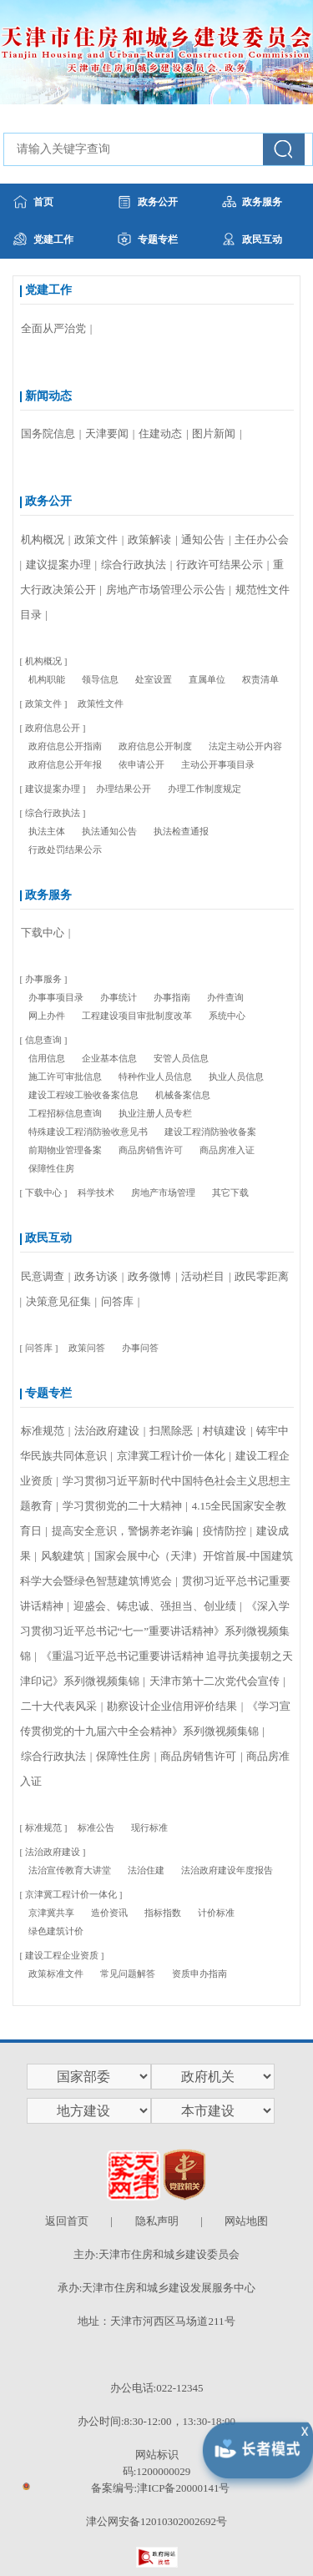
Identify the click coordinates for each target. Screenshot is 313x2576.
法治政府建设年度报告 (227, 1870)
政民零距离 (262, 1276)
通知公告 (204, 539)
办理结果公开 (123, 789)
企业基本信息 (109, 1058)
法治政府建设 (108, 1430)
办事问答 (140, 1348)
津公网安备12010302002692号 (156, 2521)
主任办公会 (262, 539)
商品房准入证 (227, 1150)
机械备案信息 (182, 1095)
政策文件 (97, 539)
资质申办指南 (199, 1974)
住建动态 (161, 433)
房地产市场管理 (163, 1192)
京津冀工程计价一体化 (172, 1455)
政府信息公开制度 (155, 746)
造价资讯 (109, 1913)
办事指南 (172, 997)
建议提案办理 (59, 564)
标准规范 (44, 1430)
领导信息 (100, 679)
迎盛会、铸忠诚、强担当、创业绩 (156, 1606)
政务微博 (151, 1276)
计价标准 (216, 1913)
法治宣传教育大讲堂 (69, 1870)
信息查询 (43, 1040)
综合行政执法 (135, 564)
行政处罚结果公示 (65, 849)
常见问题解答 (127, 1974)
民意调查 (44, 1276)
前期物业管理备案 (65, 1150)
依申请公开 (141, 764)
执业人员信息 (236, 1076)
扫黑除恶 (172, 1430)
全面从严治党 (54, 328)
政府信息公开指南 (65, 746)
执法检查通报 (181, 831)
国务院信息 (49, 433)
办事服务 (43, 979)
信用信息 (46, 1058)
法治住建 (146, 1870)
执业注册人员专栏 (155, 1113)
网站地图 (246, 2221)
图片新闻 (215, 433)
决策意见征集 (59, 1301)
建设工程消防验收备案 (210, 1132)
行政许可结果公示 (220, 564)
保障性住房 (51, 1168)
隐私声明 (157, 2221)
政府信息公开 (53, 728)
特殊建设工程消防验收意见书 (88, 1132)
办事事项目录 (55, 997)
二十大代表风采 (60, 1706)
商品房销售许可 (151, 1150)
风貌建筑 (64, 1556)
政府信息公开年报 (65, 764)
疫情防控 (226, 1531)
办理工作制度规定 (204, 789)
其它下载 (230, 1192)
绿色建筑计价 (55, 1931)
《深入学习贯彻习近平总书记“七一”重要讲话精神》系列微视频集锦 (155, 1631)
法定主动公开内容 (245, 746)
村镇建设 (226, 1430)
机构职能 (46, 679)
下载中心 (44, 932)
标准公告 (96, 1827)
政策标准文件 (55, 1974)
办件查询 (225, 997)
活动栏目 (204, 1276)
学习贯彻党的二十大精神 (123, 1506)
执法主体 (46, 831)
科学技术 (96, 1192)
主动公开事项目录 (218, 764)
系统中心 (227, 1016)
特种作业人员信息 (155, 1076)
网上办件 (46, 1016)
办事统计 (118, 997)
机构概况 (44, 539)
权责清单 (260, 679)
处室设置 (153, 679)
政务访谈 (97, 1276)
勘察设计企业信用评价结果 (173, 1706)
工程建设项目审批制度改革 (137, 1016)
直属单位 (207, 679)
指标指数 (162, 1913)
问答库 (118, 1301)
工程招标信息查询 (65, 1113)
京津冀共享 (51, 1913)
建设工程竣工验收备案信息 (83, 1095)
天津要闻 (108, 433)
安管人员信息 (181, 1058)
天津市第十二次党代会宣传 (215, 1681)
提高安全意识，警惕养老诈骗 (123, 1531)
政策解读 (151, 539)
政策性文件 (101, 703)
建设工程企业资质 (62, 1955)
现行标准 (149, 1827)
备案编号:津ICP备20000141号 (160, 2488)
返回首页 (66, 2221)
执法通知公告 (109, 831)
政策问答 (86, 1348)
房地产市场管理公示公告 (167, 589)
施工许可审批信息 (65, 1076)
